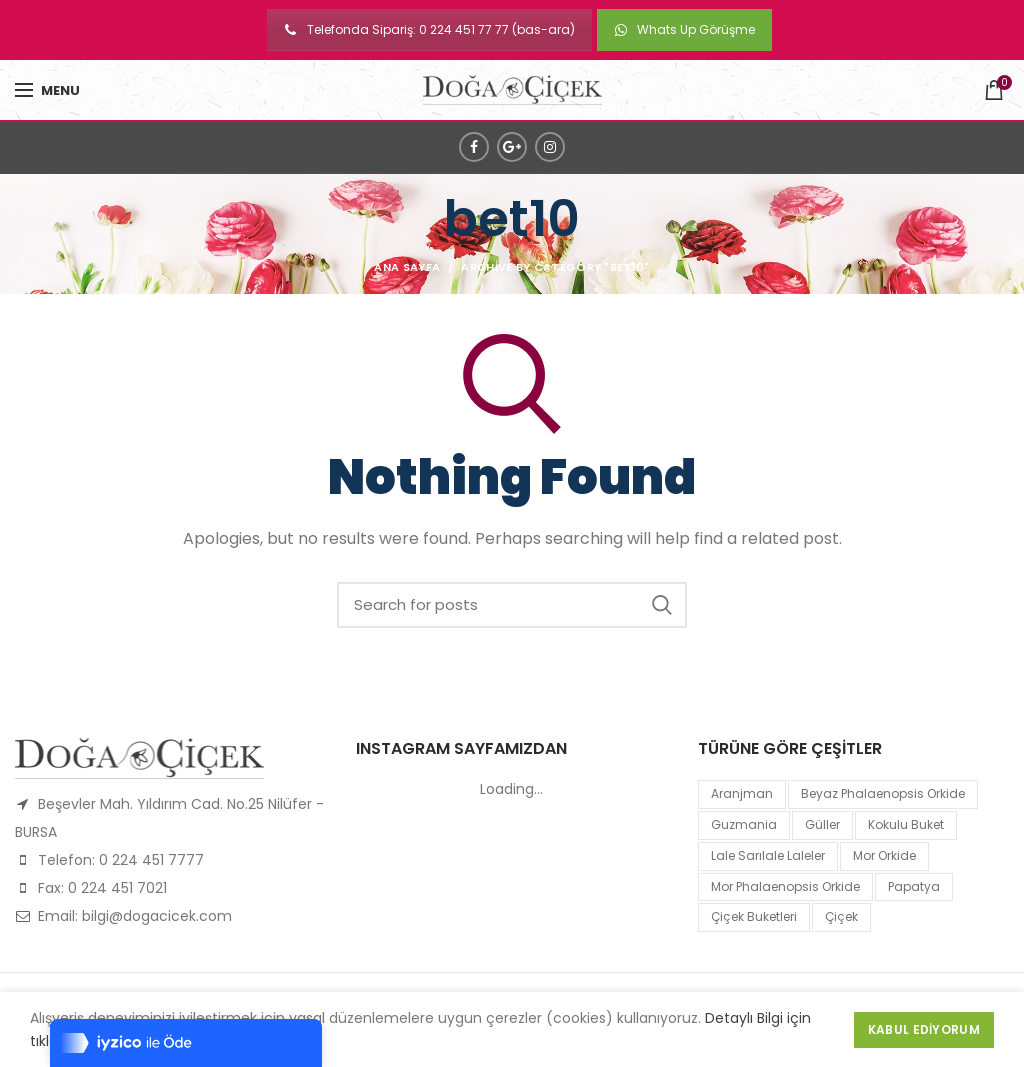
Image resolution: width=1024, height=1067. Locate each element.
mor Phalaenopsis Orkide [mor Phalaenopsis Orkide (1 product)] (785, 886)
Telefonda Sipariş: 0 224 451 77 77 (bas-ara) (429, 29)
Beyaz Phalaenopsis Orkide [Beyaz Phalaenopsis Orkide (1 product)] (883, 793)
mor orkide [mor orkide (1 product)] (884, 855)
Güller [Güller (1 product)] (822, 824)
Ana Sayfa (407, 267)
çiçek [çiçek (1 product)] (841, 916)
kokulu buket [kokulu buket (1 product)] (906, 824)
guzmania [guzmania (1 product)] (744, 824)
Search (662, 605)
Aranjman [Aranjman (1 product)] (742, 793)
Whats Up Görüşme (684, 29)
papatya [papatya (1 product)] (914, 886)
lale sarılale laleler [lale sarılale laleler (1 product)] (768, 855)
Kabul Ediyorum (924, 1029)
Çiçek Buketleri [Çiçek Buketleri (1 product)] (754, 916)
